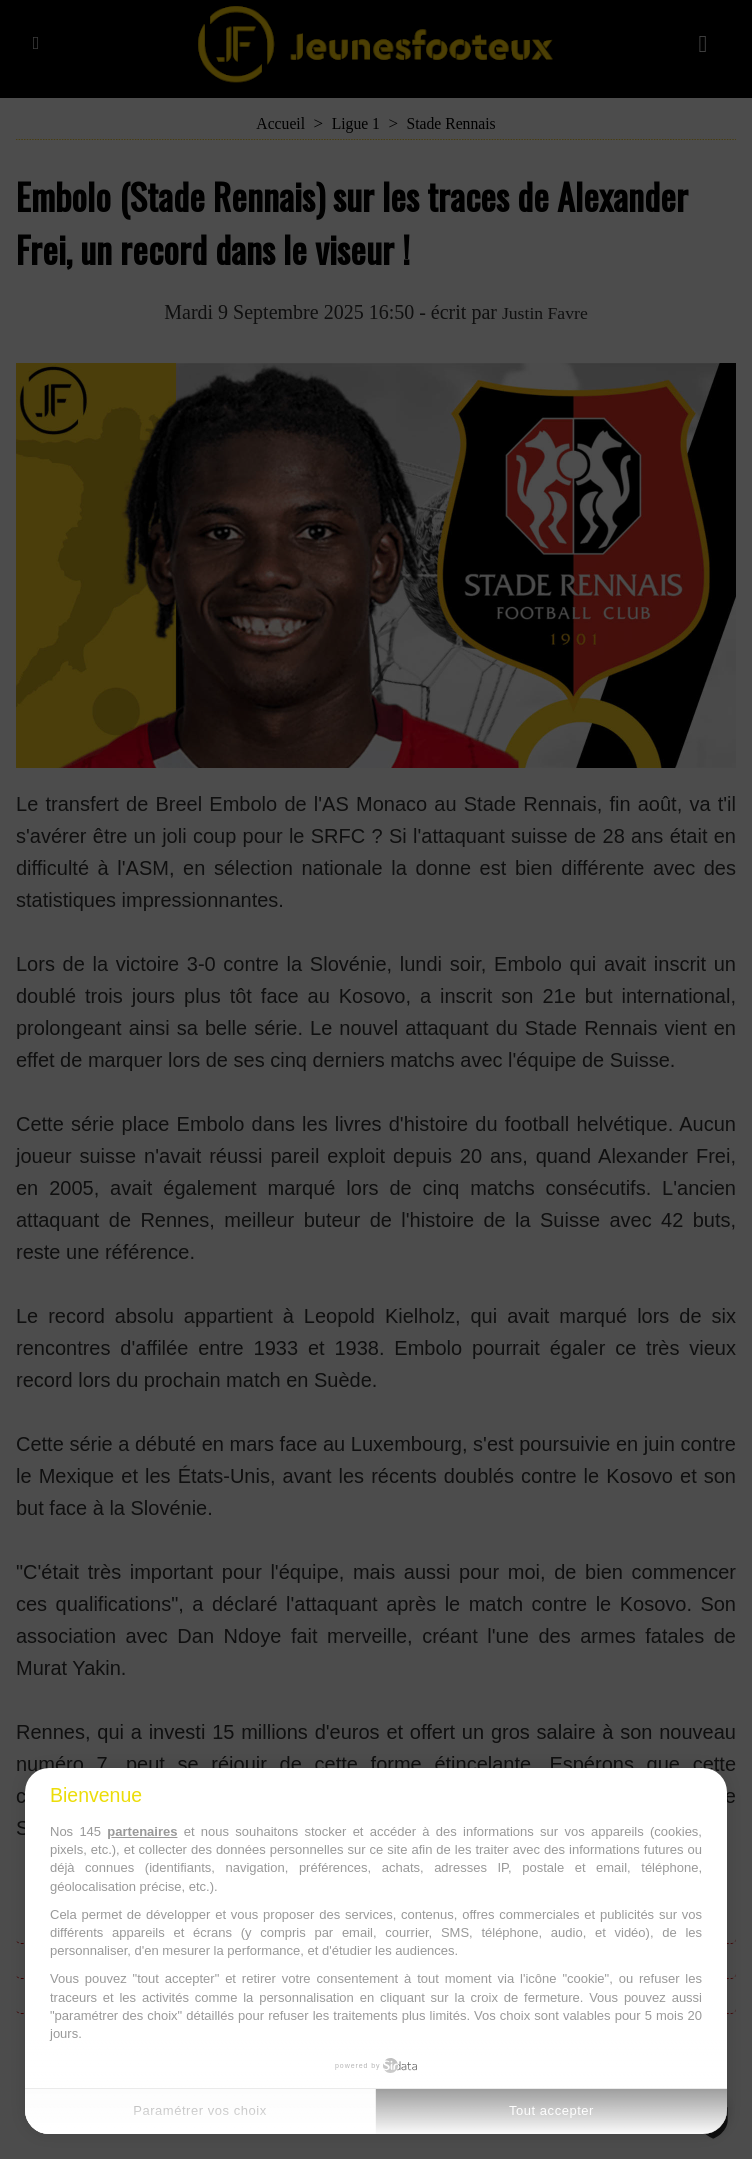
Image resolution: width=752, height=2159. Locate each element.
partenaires (142, 1831)
